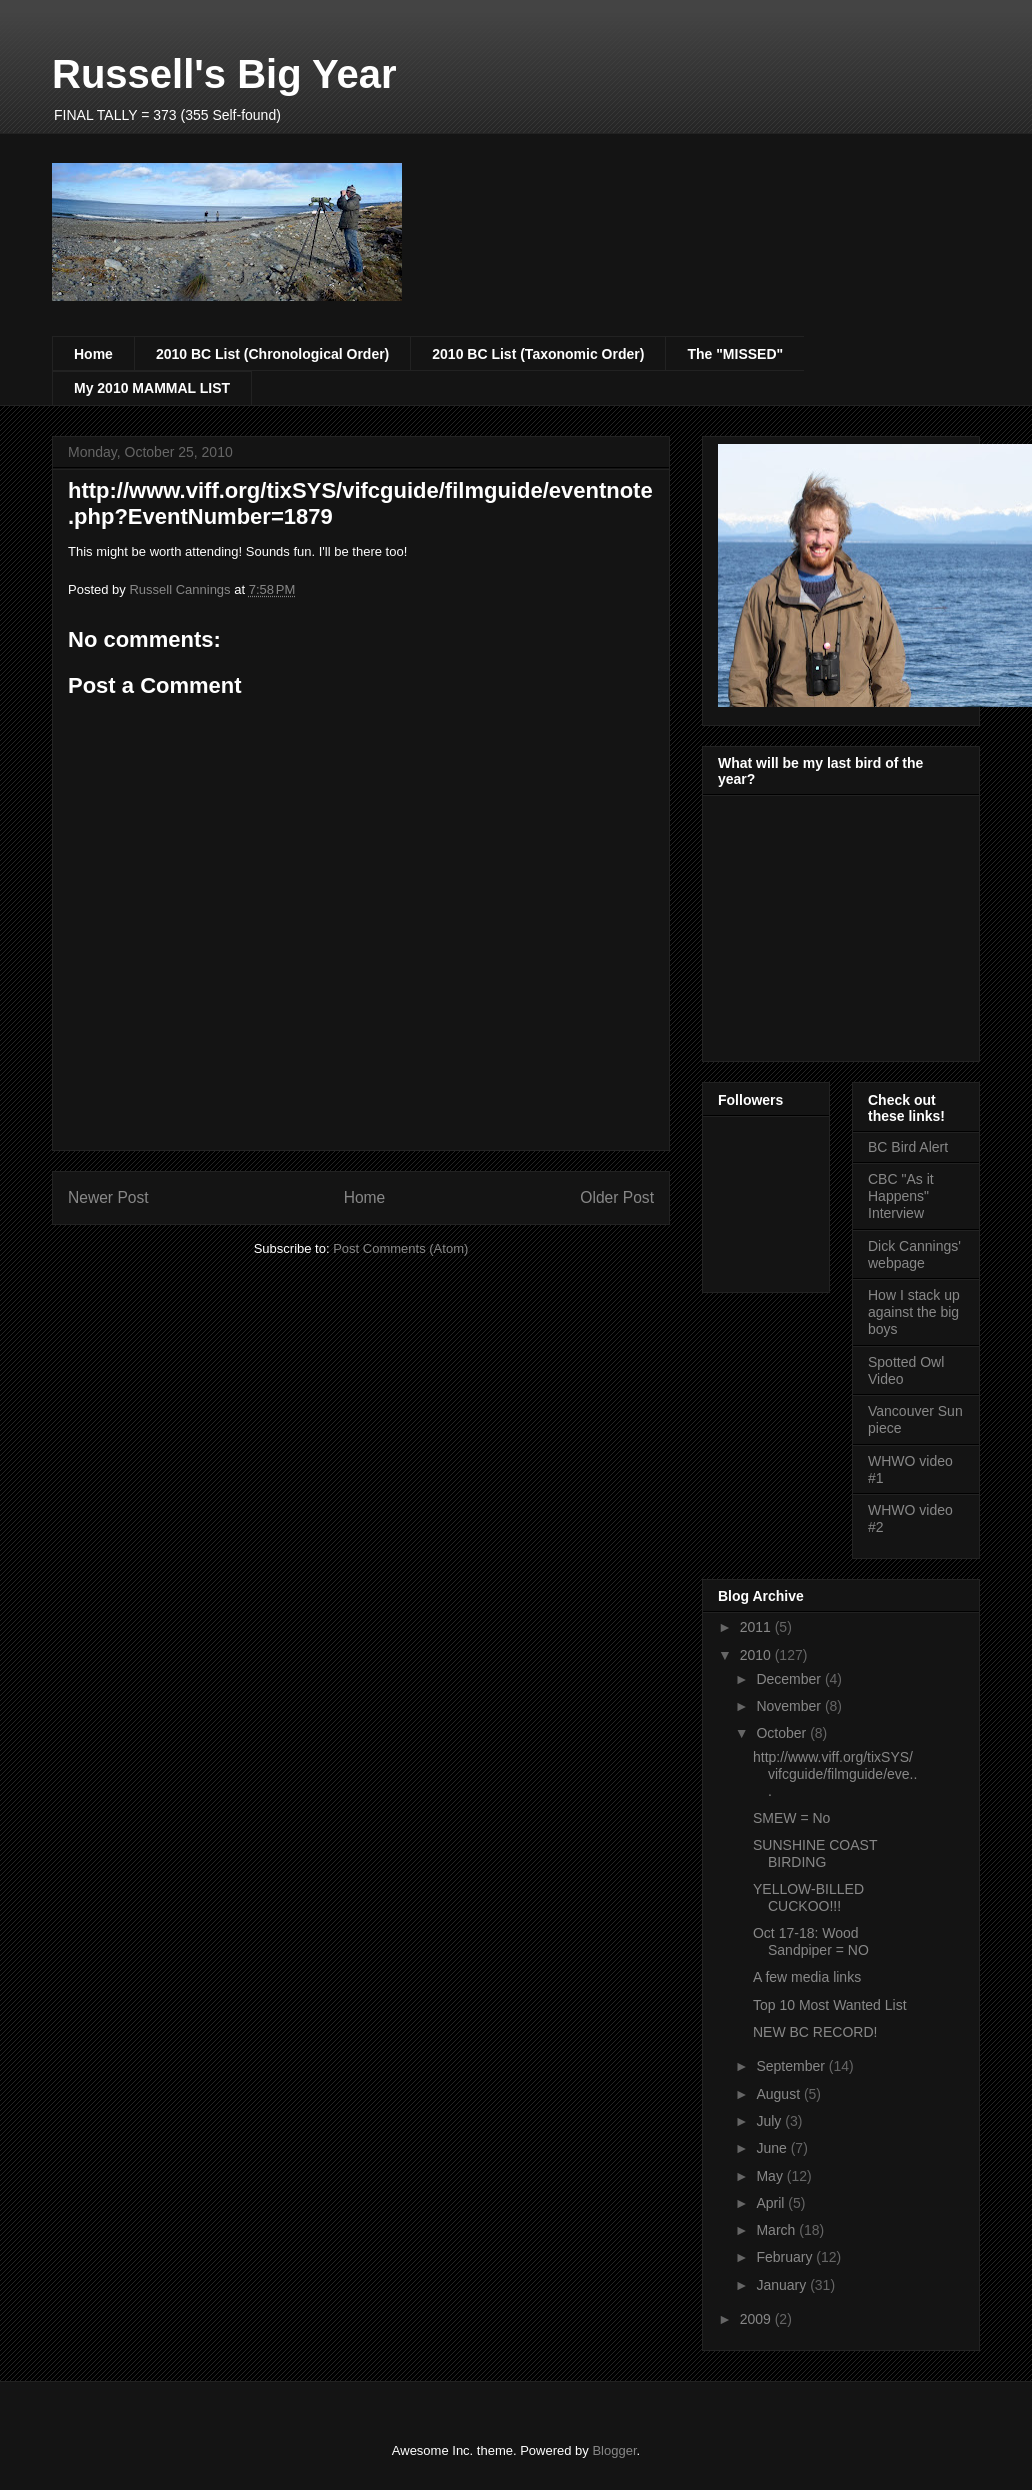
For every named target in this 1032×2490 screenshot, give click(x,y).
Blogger (614, 2450)
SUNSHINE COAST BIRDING (815, 1853)
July (770, 2121)
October (783, 1733)
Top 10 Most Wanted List (830, 2005)
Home (93, 354)
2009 (757, 2319)
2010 (757, 1655)
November (790, 1706)
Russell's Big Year (224, 74)
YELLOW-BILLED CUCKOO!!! (808, 1897)
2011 (757, 1627)
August (779, 2094)
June (773, 2148)
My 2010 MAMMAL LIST (152, 388)
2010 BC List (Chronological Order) (272, 354)
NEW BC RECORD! (815, 2032)
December (790, 1679)
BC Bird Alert (908, 1147)
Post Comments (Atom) (400, 1248)
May (771, 2176)
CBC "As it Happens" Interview (901, 1196)
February (786, 2257)
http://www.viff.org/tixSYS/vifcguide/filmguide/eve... (835, 1774)
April (772, 2203)
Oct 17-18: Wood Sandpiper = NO (811, 1941)
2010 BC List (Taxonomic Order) (538, 354)
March (777, 2230)
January (783, 2285)
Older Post (617, 1197)
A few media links (807, 1977)
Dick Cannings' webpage (914, 1254)
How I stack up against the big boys (914, 1312)
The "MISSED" (735, 354)
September (792, 2066)
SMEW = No (791, 1818)
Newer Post (108, 1197)
